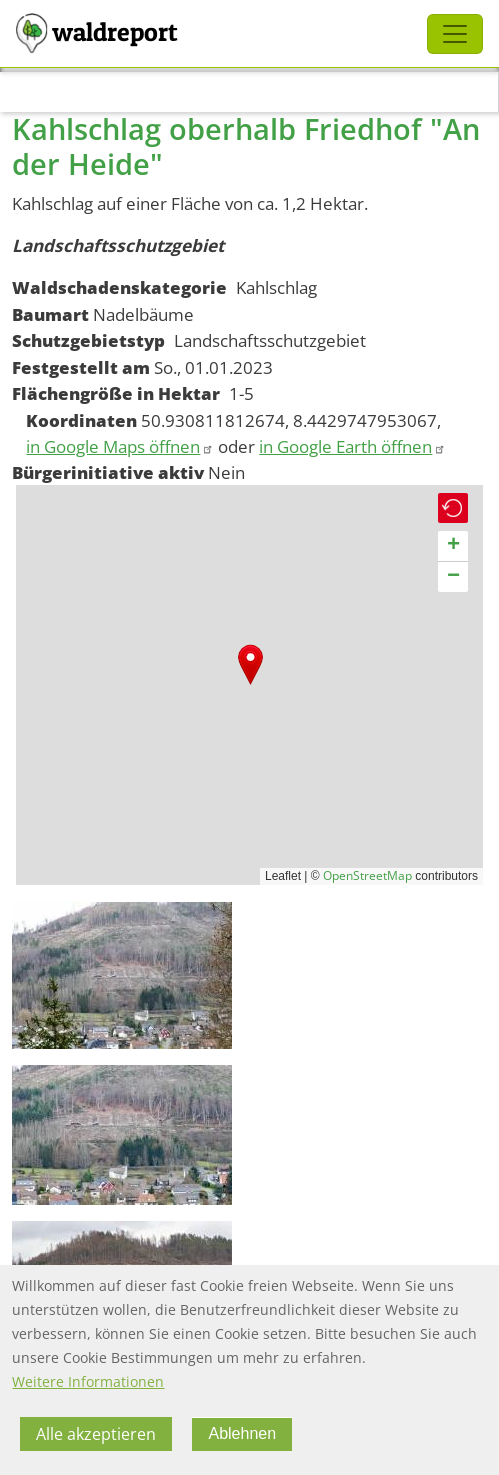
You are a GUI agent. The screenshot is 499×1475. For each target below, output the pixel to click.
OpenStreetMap (367, 875)
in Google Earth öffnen (352, 446)
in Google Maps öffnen (120, 446)
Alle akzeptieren (96, 1434)
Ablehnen (242, 1433)
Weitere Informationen (88, 1381)
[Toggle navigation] (455, 34)
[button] (250, 664)
